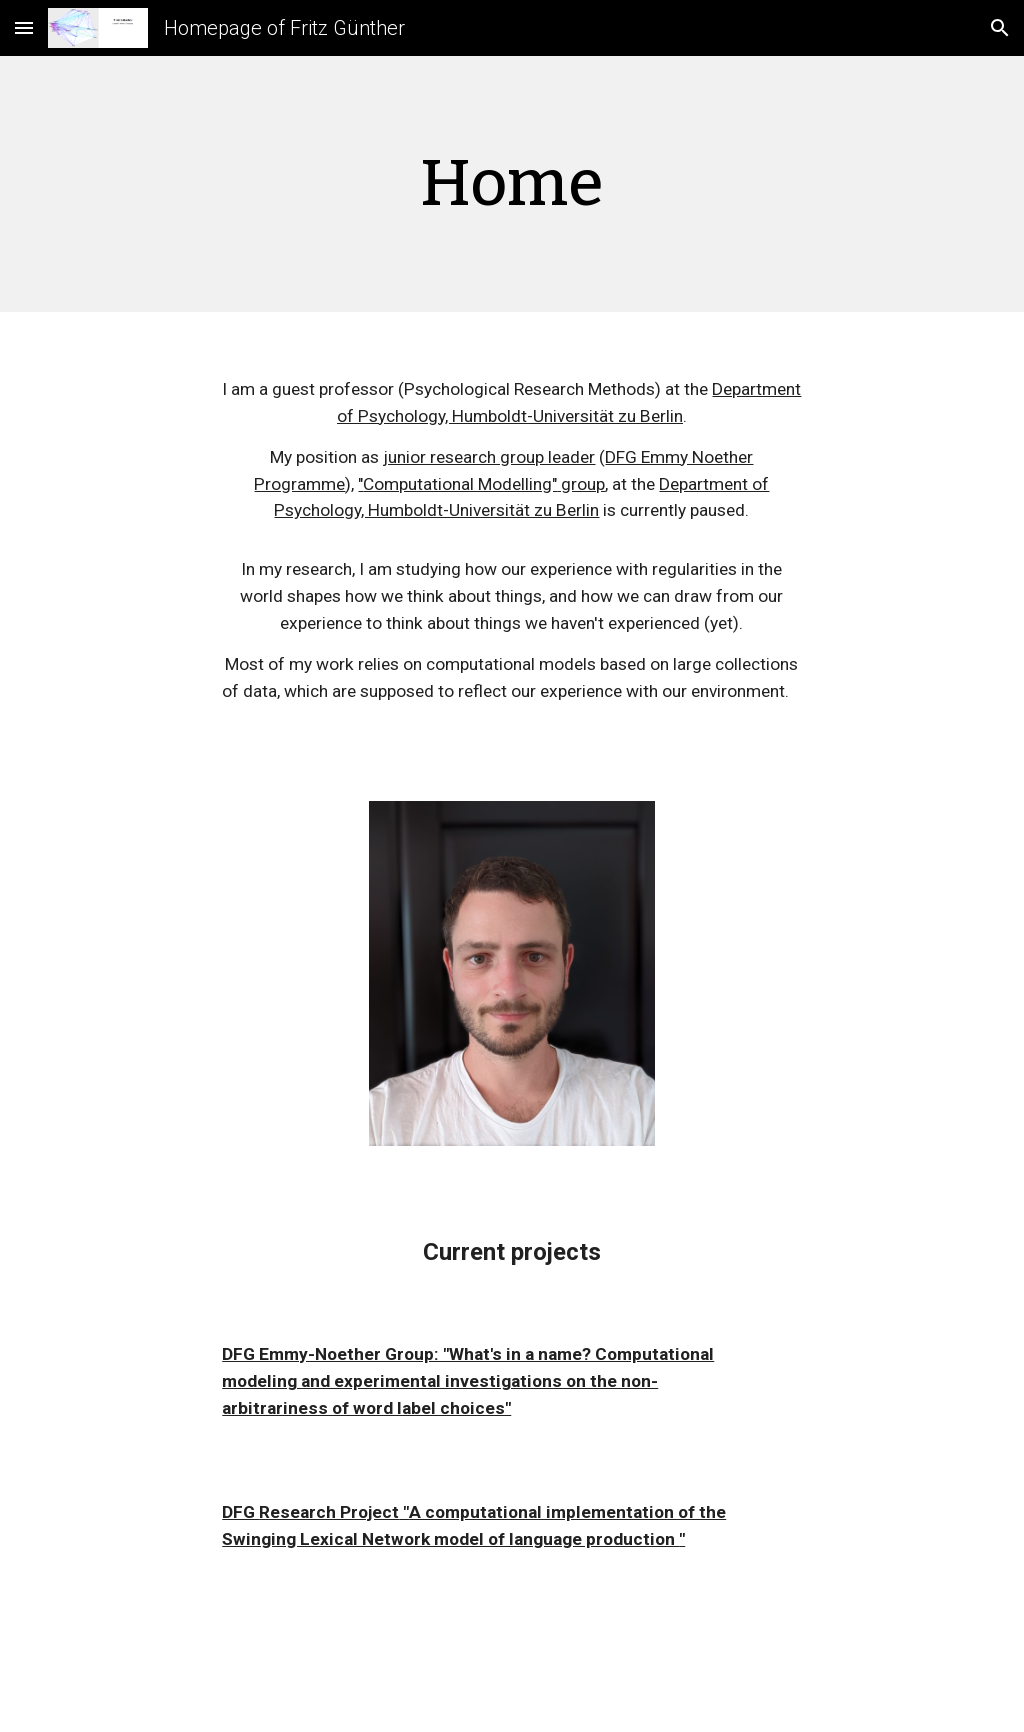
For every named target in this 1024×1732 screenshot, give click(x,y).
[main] (511, 184)
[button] (24, 27)
